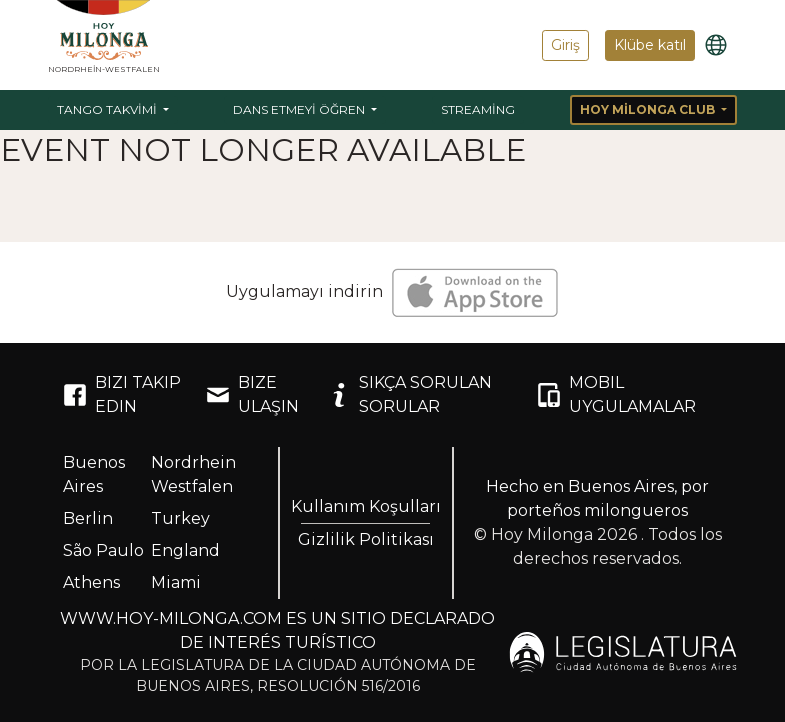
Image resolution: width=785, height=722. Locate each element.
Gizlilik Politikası (366, 539)
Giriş (565, 45)
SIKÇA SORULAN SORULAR (409, 394)
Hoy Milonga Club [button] (649, 109)
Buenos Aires (94, 474)
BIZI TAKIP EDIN (122, 394)
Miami (176, 582)
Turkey (180, 518)
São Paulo (103, 550)
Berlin (88, 518)
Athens (91, 582)
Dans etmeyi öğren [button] (300, 109)
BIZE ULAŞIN (252, 394)
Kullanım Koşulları (366, 506)
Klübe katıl (650, 45)
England (185, 550)
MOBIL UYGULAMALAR (616, 394)
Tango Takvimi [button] (108, 109)
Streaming (478, 109)
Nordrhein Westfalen (193, 474)
